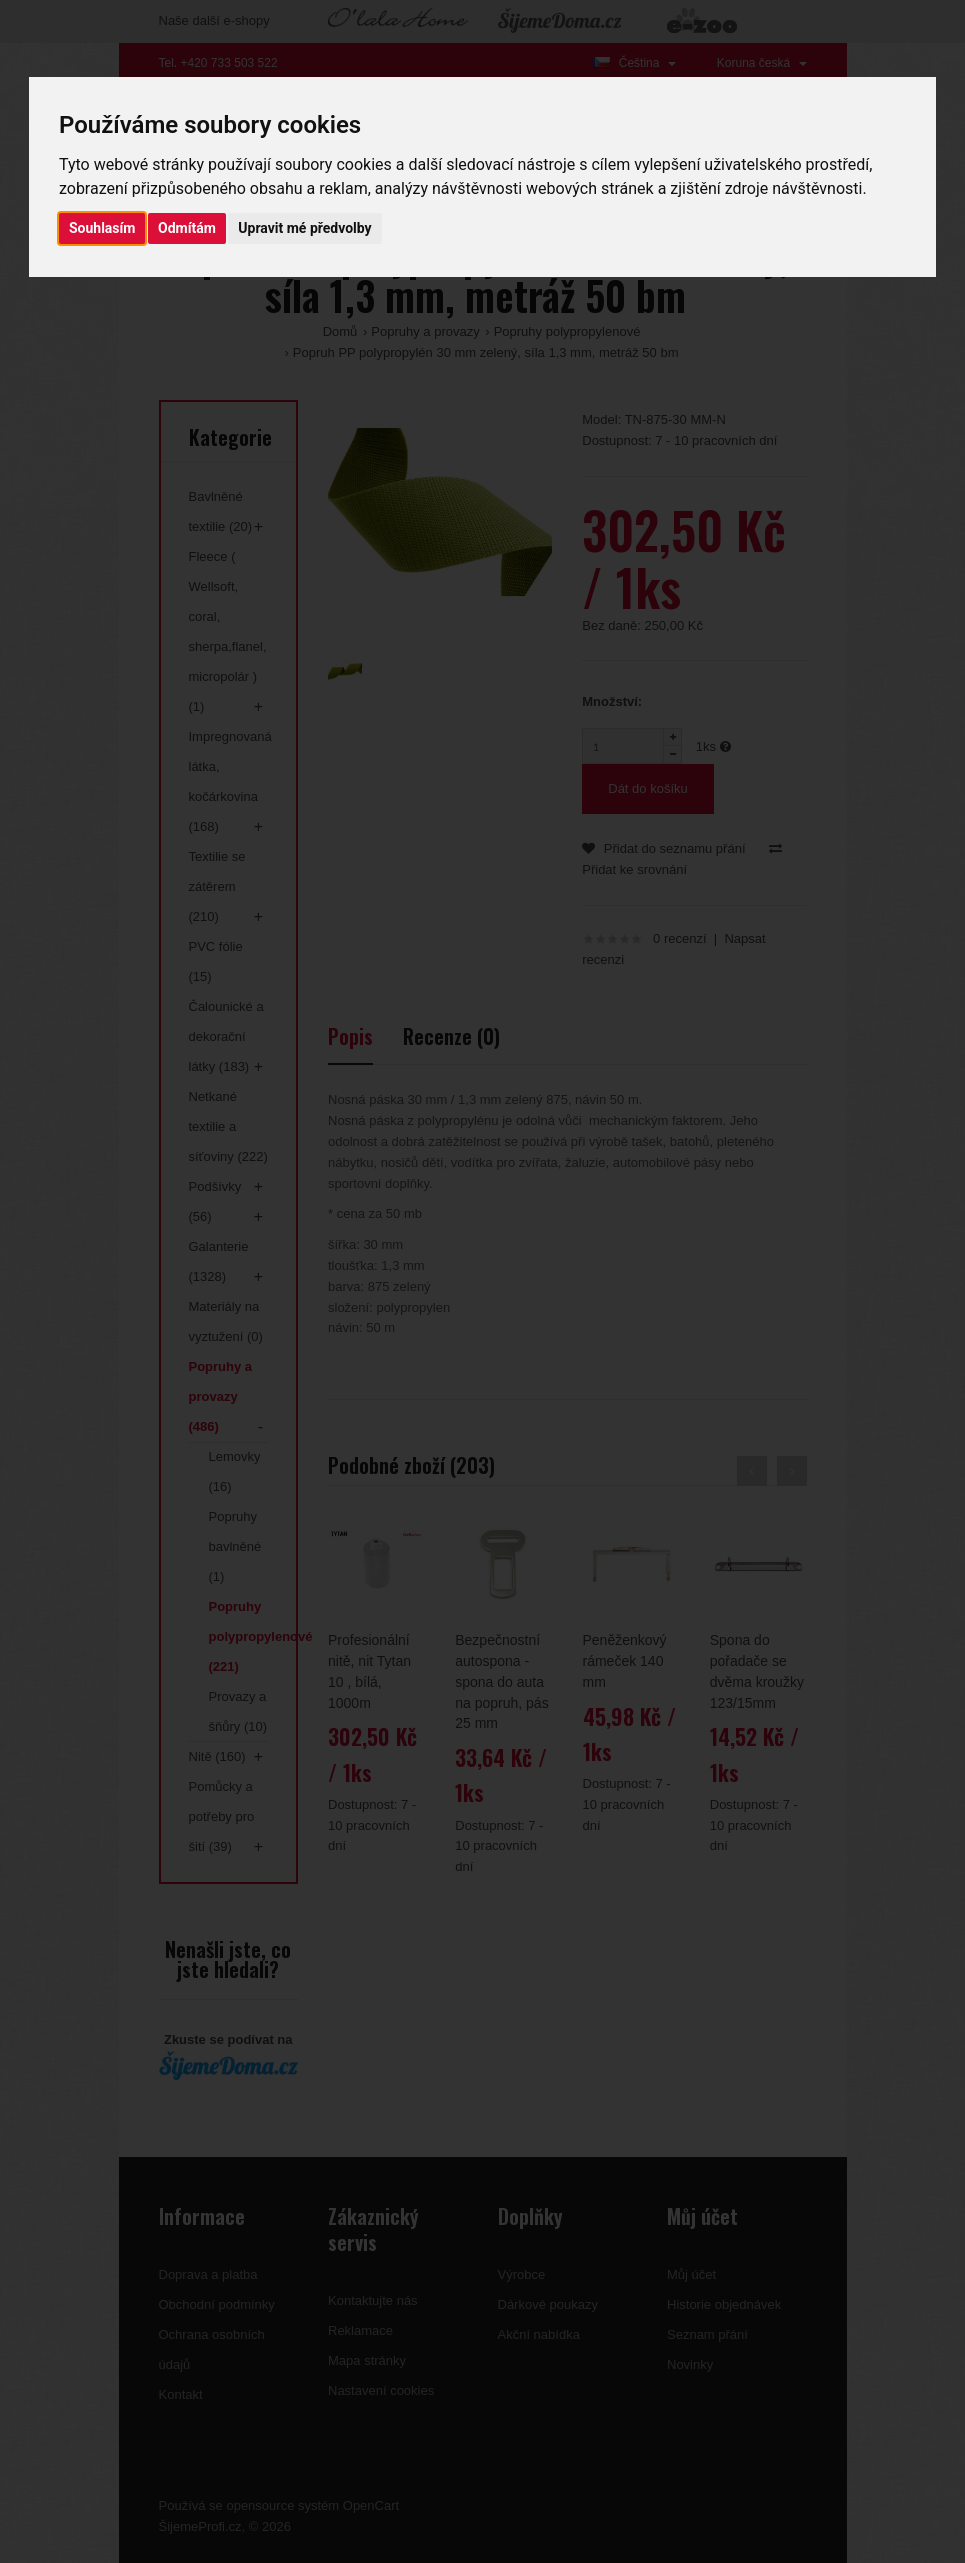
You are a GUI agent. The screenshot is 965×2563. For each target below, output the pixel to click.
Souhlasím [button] (102, 228)
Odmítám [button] (187, 228)
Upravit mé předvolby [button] (304, 228)
